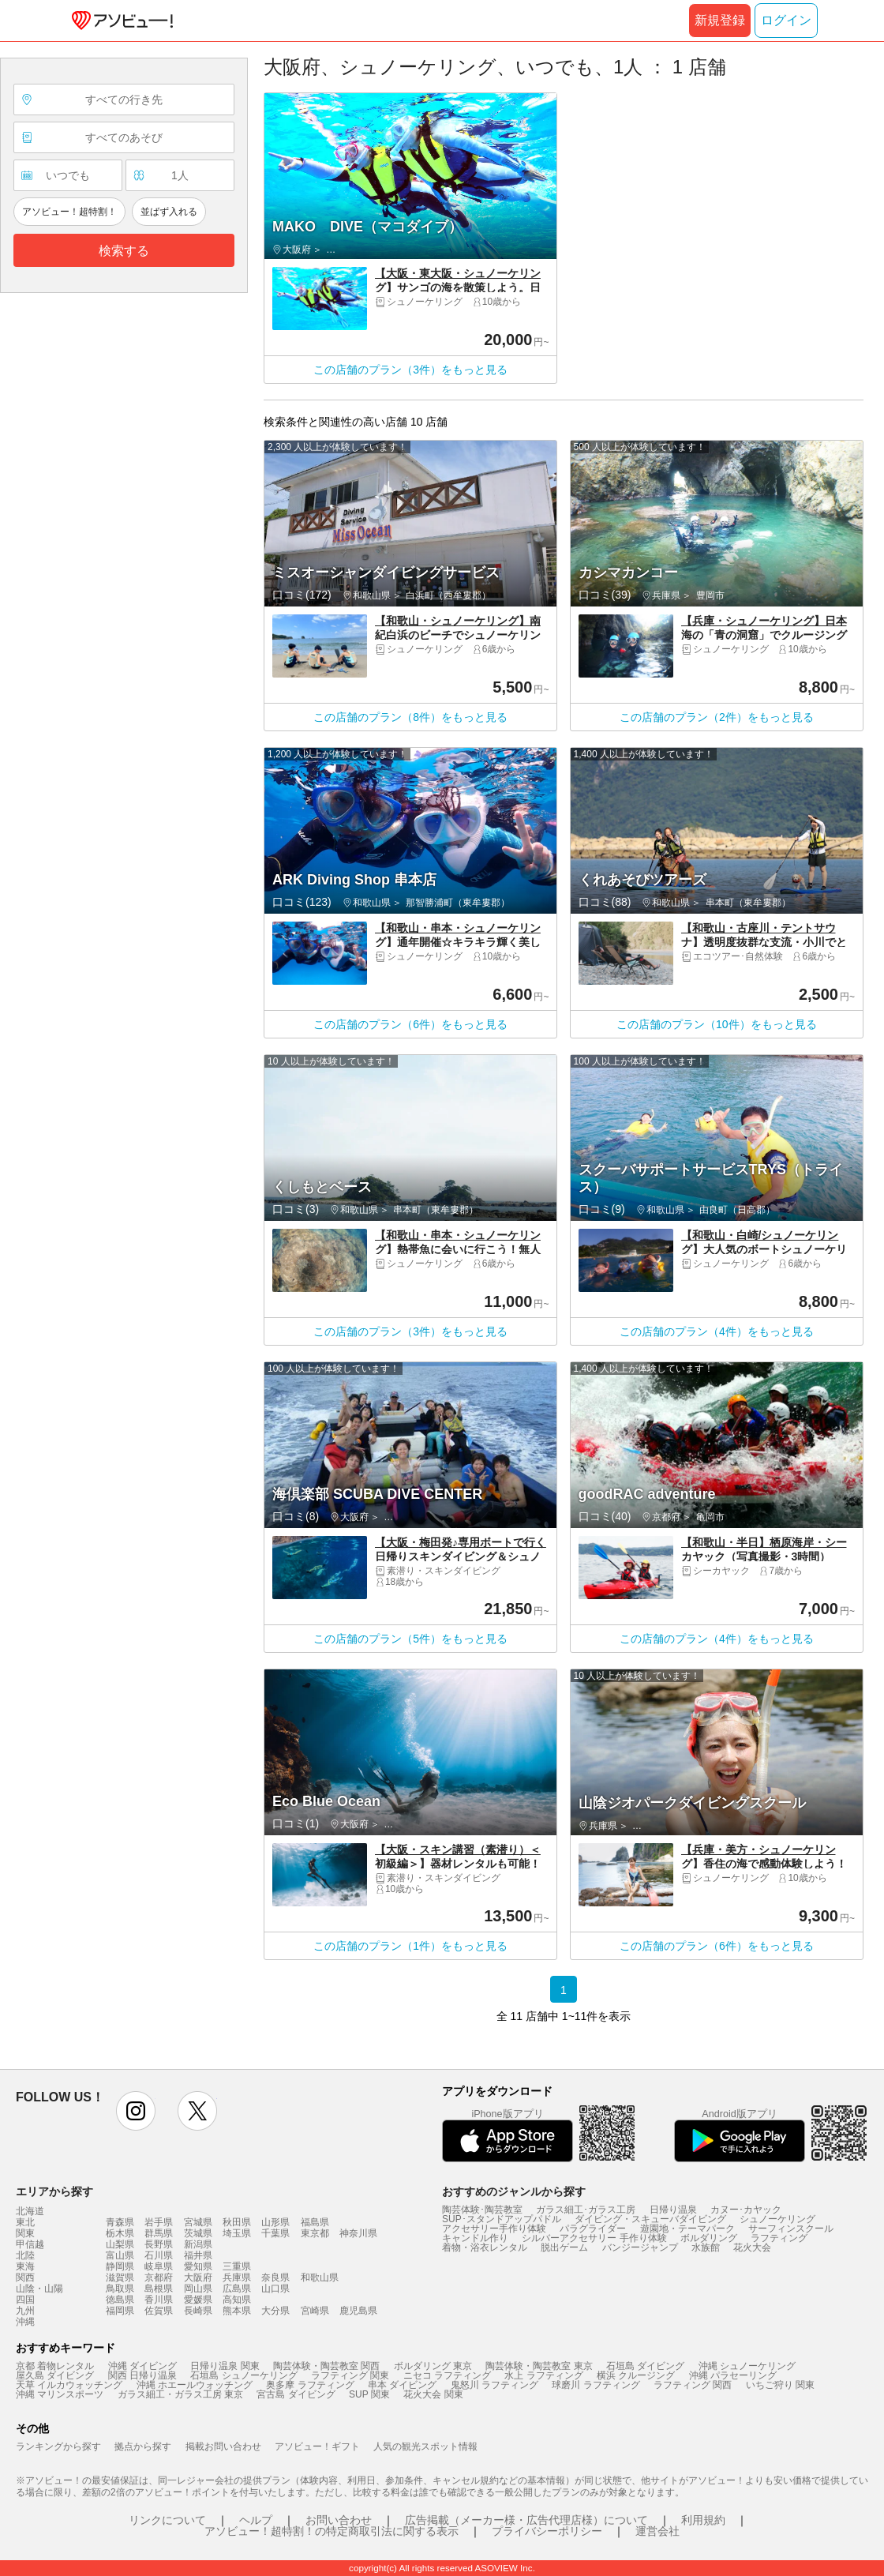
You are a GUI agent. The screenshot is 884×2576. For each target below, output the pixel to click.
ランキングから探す (58, 2446)
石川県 (158, 2255)
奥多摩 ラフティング (310, 2384)
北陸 (25, 2255)
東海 (25, 2266)
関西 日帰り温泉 (142, 2375)
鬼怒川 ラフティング (494, 2384)
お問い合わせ (338, 2520)
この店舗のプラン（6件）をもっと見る (410, 1024)
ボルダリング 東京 (433, 2365)
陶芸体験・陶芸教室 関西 (326, 2365)
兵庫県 (237, 2277)
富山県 (120, 2255)
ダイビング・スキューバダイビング (650, 2219)
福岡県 (120, 2310)
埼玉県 (237, 2233)
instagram (135, 2111)
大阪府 (198, 2277)
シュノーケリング (777, 2219)
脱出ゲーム (564, 2247)
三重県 (237, 2266)
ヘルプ (255, 2520)
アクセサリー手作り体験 (494, 2228)
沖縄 (25, 2321)
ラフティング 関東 (350, 2375)
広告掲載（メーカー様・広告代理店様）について (526, 2520)
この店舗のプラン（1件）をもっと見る (410, 1946)
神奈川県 (358, 2233)
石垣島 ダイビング (645, 2365)
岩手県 (158, 2222)
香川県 (158, 2299)
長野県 (158, 2244)
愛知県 (198, 2266)
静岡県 (120, 2266)
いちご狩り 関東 (780, 2384)
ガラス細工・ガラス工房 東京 (180, 2394)
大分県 (275, 2310)
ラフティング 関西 (693, 2384)
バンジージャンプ (640, 2247)
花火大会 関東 (433, 2394)
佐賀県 (158, 2310)
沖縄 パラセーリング (733, 2375)
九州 (25, 2310)
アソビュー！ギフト (317, 2446)
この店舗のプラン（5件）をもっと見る (410, 1638)
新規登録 (720, 20)
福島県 (315, 2222)
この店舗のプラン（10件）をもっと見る (716, 1024)
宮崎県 (315, 2310)
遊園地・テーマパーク (687, 2228)
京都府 (158, 2277)
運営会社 (657, 2531)
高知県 (237, 2299)
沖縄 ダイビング (142, 2365)
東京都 (315, 2233)
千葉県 (275, 2233)
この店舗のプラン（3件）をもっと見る (410, 369)
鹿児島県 (358, 2310)
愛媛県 (198, 2299)
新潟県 (198, 2244)
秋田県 (237, 2222)
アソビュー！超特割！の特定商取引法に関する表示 (331, 2531)
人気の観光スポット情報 (425, 2446)
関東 (25, 2233)
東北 (25, 2222)
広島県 (237, 2288)
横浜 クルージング (636, 2375)
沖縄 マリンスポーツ (59, 2394)
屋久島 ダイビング (55, 2375)
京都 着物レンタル (55, 2365)
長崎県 (198, 2310)
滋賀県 (120, 2277)
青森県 (120, 2222)
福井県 (198, 2255)
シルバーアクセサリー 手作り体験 (594, 2238)
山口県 (275, 2288)
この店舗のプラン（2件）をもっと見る (717, 717)
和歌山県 (320, 2277)
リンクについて (167, 2520)
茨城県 (198, 2233)
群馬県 (158, 2233)
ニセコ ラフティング (447, 2375)
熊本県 (237, 2310)
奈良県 (275, 2277)
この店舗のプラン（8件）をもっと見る (410, 717)
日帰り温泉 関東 (224, 2365)
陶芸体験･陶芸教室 (482, 2209)
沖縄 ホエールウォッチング (195, 2384)
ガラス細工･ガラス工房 (585, 2209)
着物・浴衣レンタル (484, 2247)
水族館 (705, 2247)
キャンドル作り (475, 2238)
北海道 (30, 2211)
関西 (25, 2277)
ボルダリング (708, 2238)
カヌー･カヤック (745, 2209)
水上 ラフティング (543, 2375)
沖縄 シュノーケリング (747, 2365)
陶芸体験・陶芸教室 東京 (538, 2365)
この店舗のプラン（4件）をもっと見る (717, 1331)
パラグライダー (593, 2228)
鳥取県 (120, 2288)
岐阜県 (158, 2266)
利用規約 (703, 2520)
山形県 (275, 2222)
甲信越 (30, 2244)
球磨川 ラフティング (595, 2384)
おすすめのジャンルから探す (514, 2191)
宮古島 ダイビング (296, 2394)
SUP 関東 (369, 2394)
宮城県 (198, 2222)
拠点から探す (142, 2446)
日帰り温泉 (673, 2209)
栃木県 (120, 2233)
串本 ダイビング (402, 2384)
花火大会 (752, 2247)
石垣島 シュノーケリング (243, 2375)
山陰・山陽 (39, 2288)
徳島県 (120, 2299)
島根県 (158, 2288)
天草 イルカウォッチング (69, 2384)
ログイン (786, 20)
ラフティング (779, 2238)
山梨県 (120, 2244)
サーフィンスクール (790, 2228)
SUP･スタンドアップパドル (501, 2219)
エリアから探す (54, 2191)
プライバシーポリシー (547, 2531)
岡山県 (198, 2288)
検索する (124, 250)
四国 (25, 2299)
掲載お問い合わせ (223, 2446)
